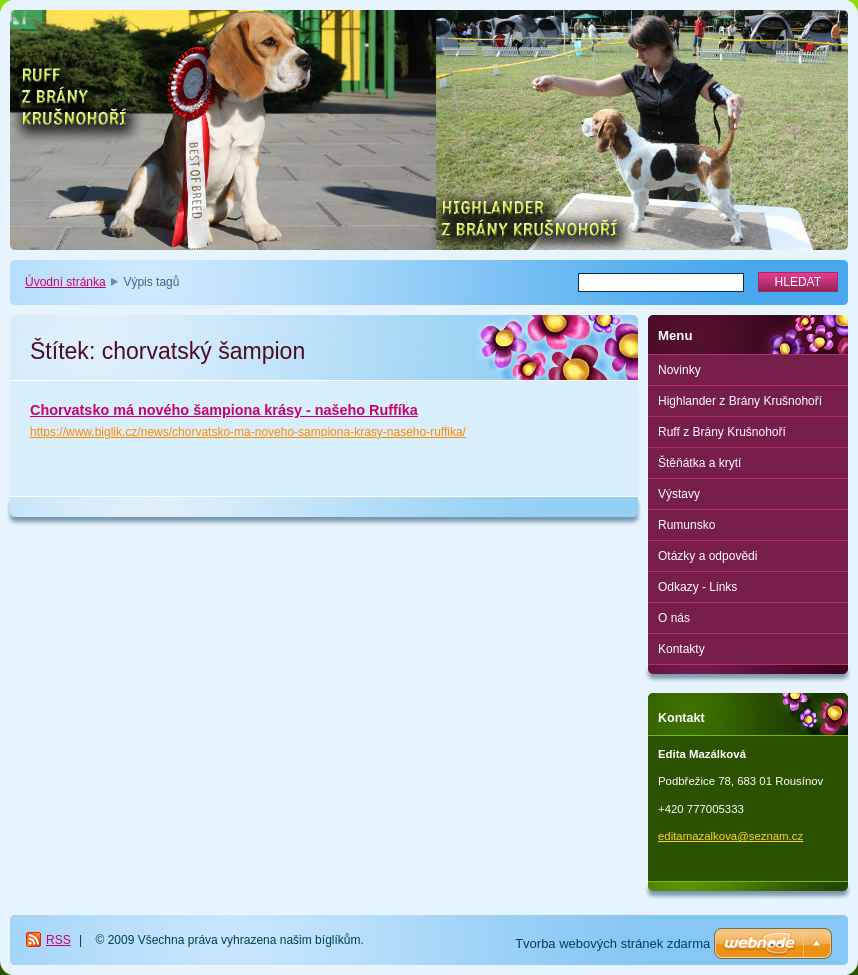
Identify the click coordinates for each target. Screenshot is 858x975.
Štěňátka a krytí (699, 463)
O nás (674, 618)
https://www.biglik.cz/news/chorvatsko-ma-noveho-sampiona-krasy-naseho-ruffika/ (248, 432)
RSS (58, 940)
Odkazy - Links (697, 587)
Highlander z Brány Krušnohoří (740, 401)
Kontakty (681, 649)
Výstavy (679, 494)
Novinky (679, 370)
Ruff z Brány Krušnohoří (722, 432)
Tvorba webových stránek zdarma (612, 943)
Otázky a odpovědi (707, 556)
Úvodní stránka (65, 282)
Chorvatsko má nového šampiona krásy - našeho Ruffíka (224, 410)
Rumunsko (686, 525)
